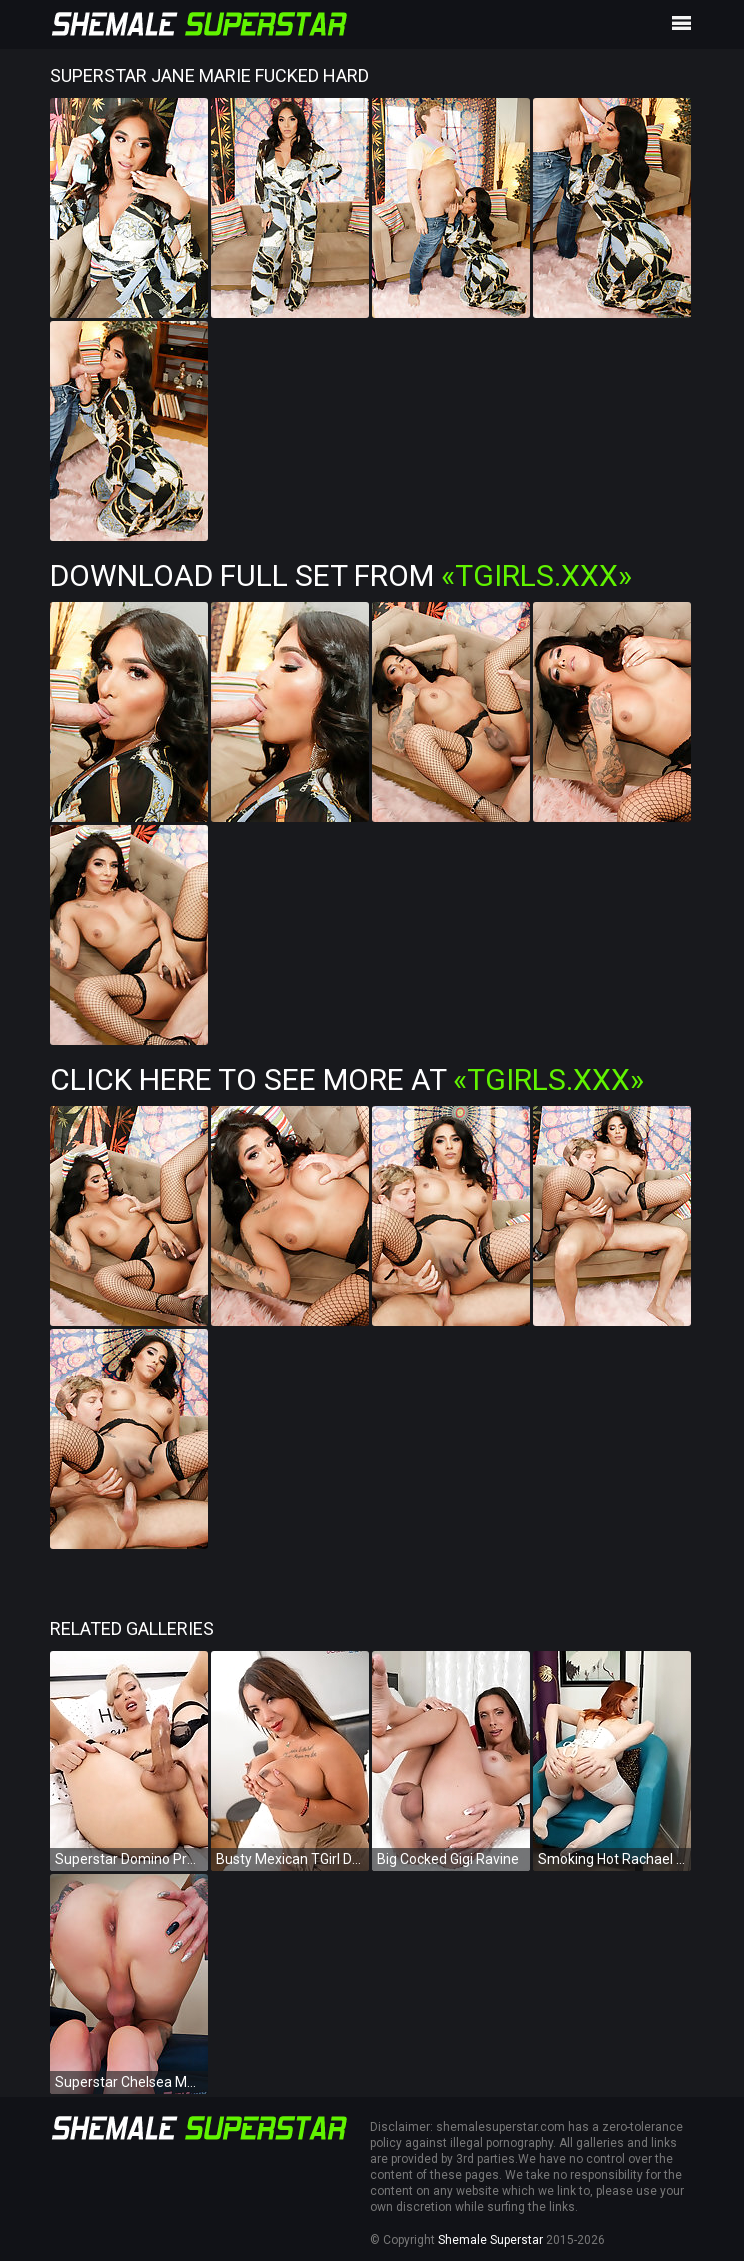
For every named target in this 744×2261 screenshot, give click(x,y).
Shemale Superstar (490, 2240)
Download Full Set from (341, 575)
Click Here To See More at (347, 1079)
